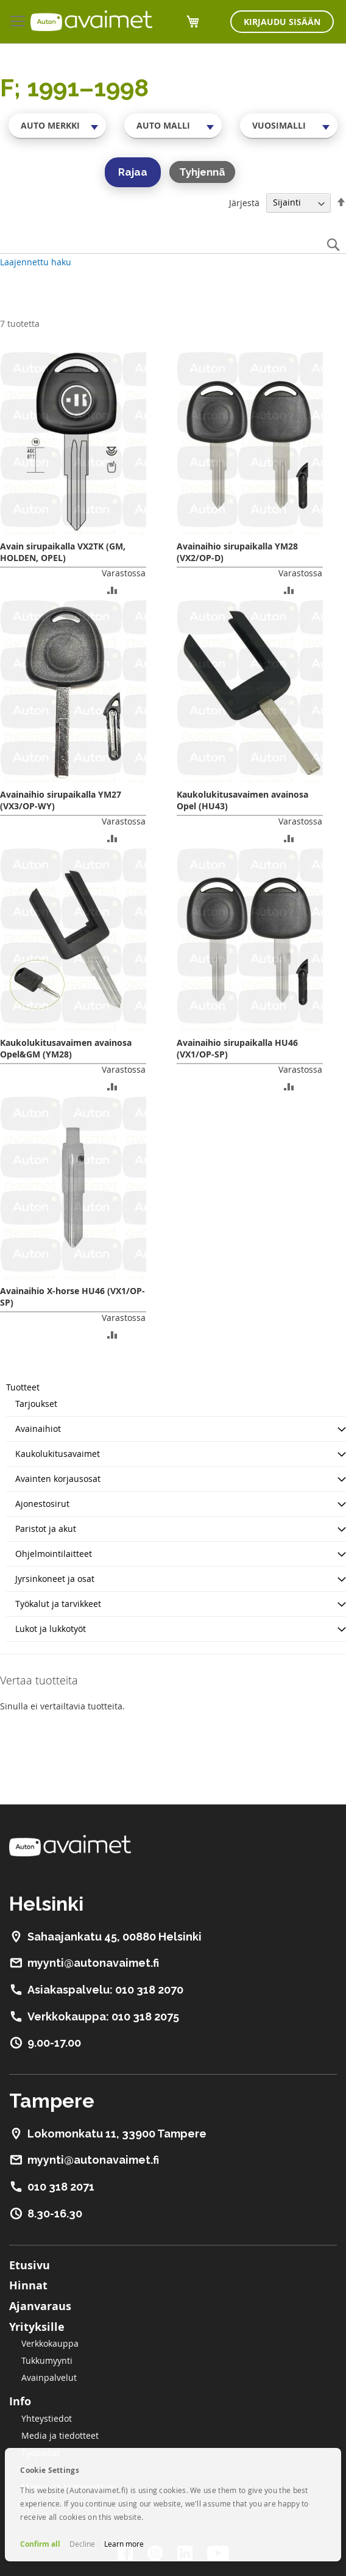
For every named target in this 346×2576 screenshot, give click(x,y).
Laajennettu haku (35, 262)
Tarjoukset (36, 1403)
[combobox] (57, 125)
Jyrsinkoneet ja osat (54, 1578)
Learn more (124, 2544)
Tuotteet (23, 1387)
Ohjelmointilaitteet (53, 1553)
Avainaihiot (38, 1428)
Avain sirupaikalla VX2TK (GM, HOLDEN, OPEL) (62, 552)
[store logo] (91, 20)
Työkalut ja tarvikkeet (58, 1603)
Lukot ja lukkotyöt (50, 1628)
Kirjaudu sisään (282, 21)
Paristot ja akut (45, 1528)
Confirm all (40, 2544)
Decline (82, 2544)
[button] (112, 589)
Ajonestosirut (42, 1503)
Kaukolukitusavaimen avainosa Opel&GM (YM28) (66, 1048)
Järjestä (244, 202)
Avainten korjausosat (58, 1478)
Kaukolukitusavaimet (57, 1453)
